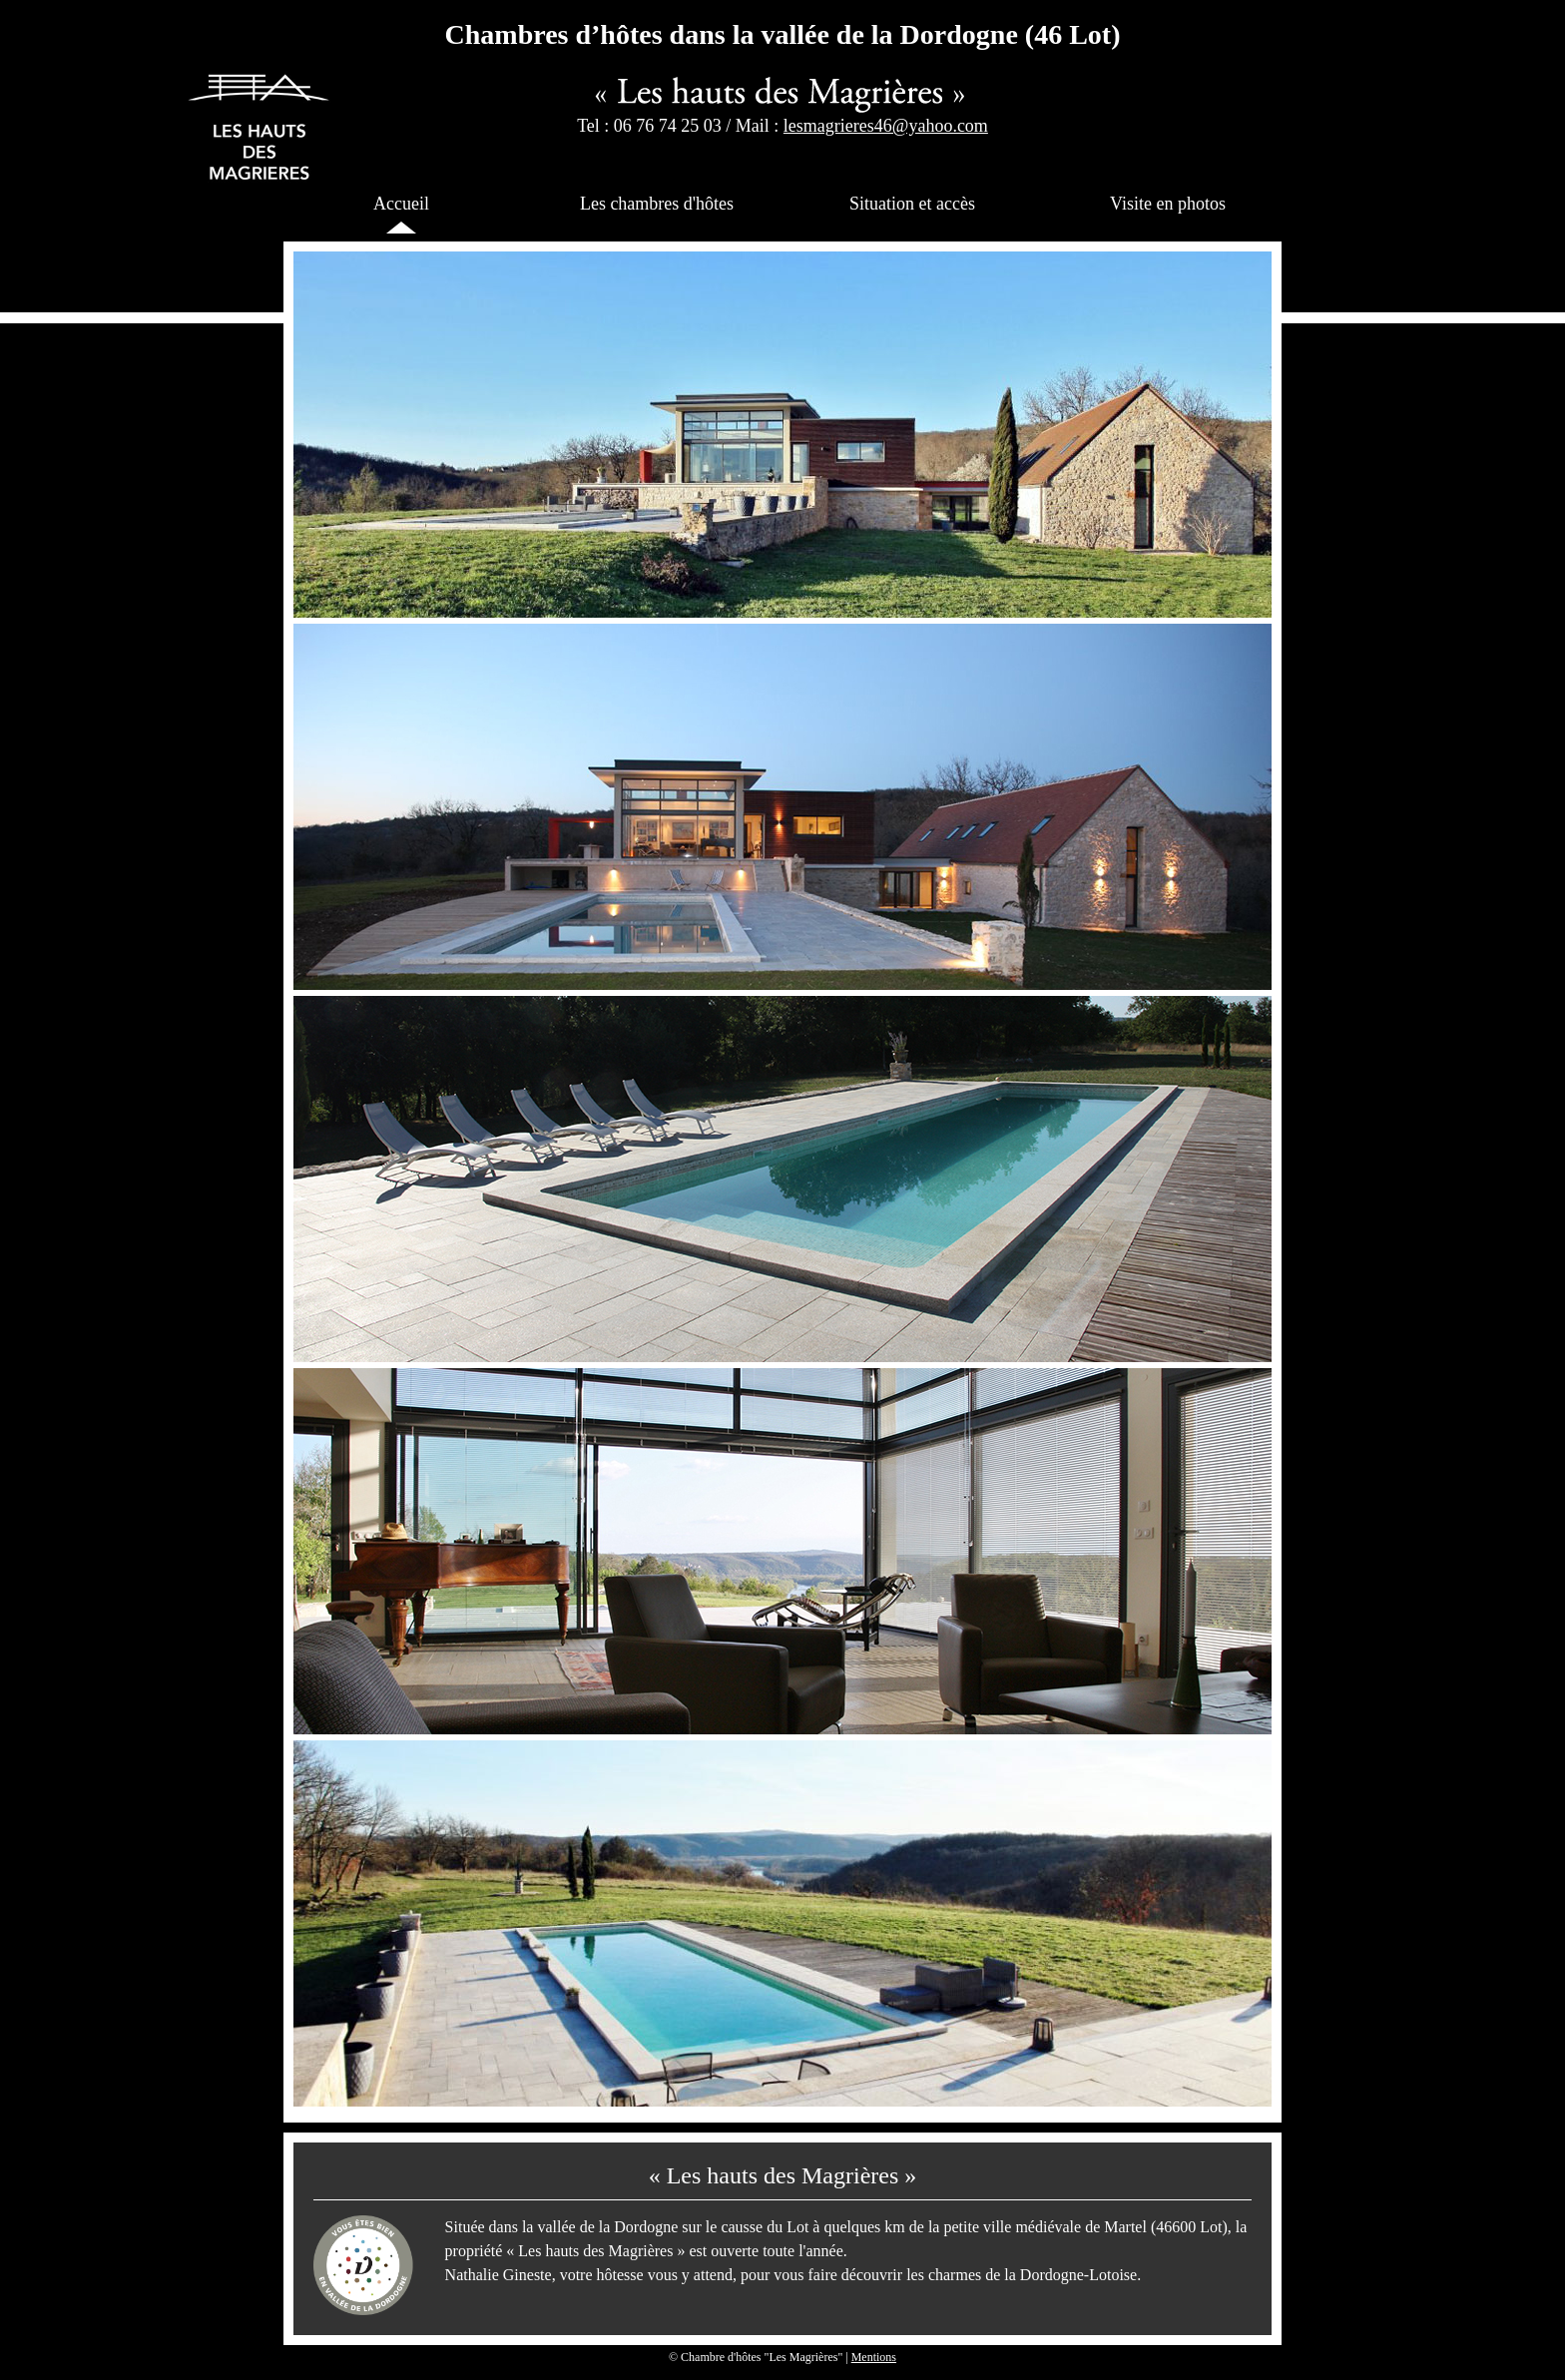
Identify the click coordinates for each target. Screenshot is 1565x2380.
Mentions (873, 2357)
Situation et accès (912, 204)
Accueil (401, 204)
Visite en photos (1168, 204)
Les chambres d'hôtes (657, 204)
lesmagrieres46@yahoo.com (885, 126)
